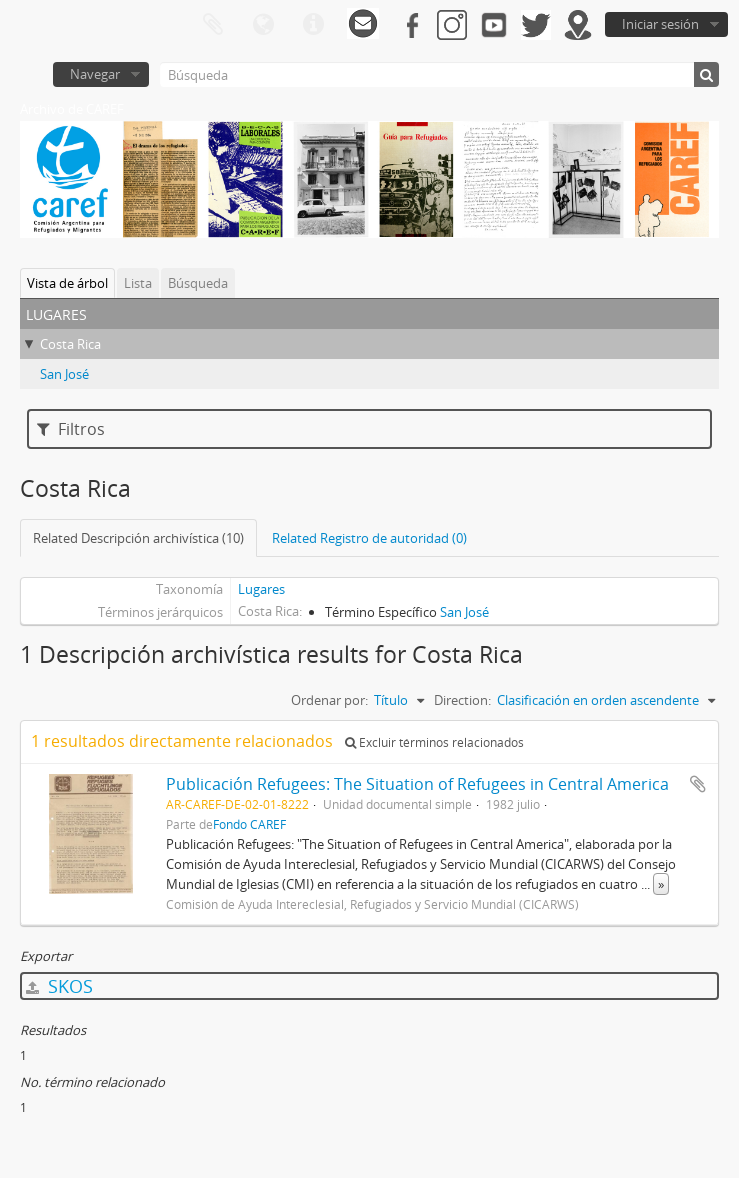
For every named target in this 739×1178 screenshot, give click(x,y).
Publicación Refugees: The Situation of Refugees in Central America (417, 784)
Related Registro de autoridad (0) (369, 538)
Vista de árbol (67, 283)
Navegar (95, 74)
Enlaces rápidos (313, 25)
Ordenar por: (329, 700)
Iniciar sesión (660, 24)
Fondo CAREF (249, 824)
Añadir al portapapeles (698, 784)
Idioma (263, 25)
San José (64, 374)
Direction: (462, 700)
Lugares (261, 589)
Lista (138, 283)
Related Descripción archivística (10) (138, 538)
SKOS (59, 986)
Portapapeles (213, 25)
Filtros (71, 429)
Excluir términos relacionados (434, 742)
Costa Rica (70, 344)
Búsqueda (198, 283)
